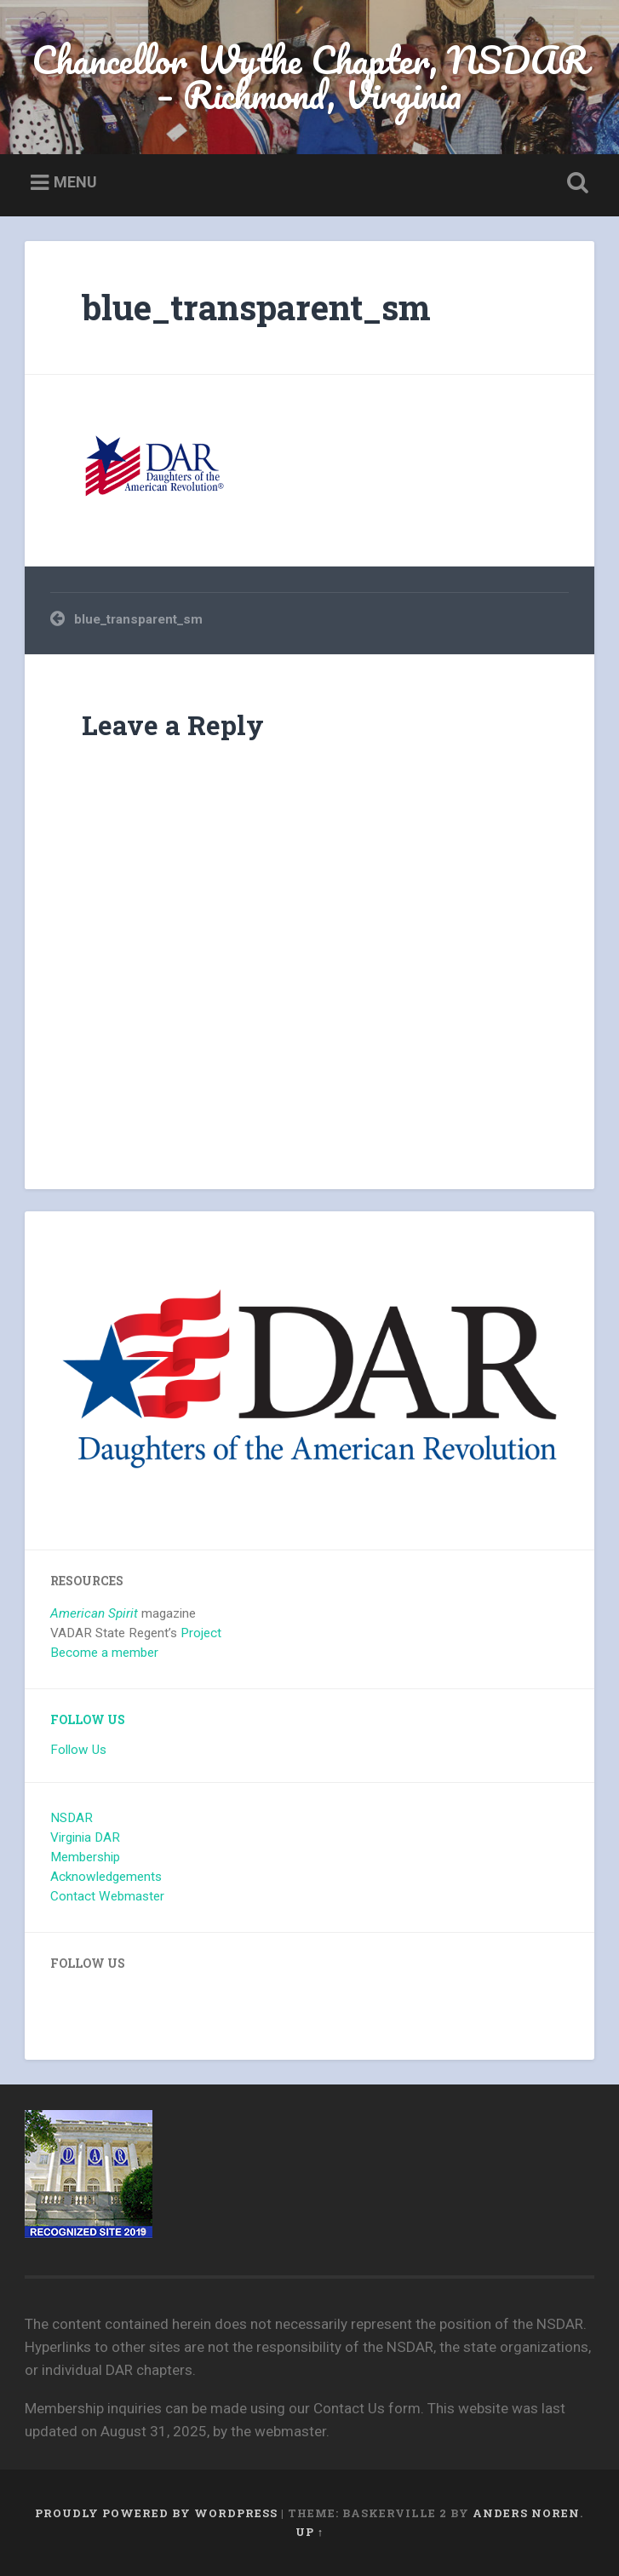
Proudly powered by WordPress (156, 2513)
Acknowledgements (106, 1876)
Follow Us (87, 1720)
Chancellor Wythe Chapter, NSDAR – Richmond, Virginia (309, 76)
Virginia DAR (85, 1837)
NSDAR (71, 1818)
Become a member (104, 1652)
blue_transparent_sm (256, 307)
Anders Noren (526, 2513)
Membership (85, 1857)
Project (201, 1633)
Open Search (574, 183)
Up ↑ (309, 2532)
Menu (75, 182)
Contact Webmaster (107, 1896)
